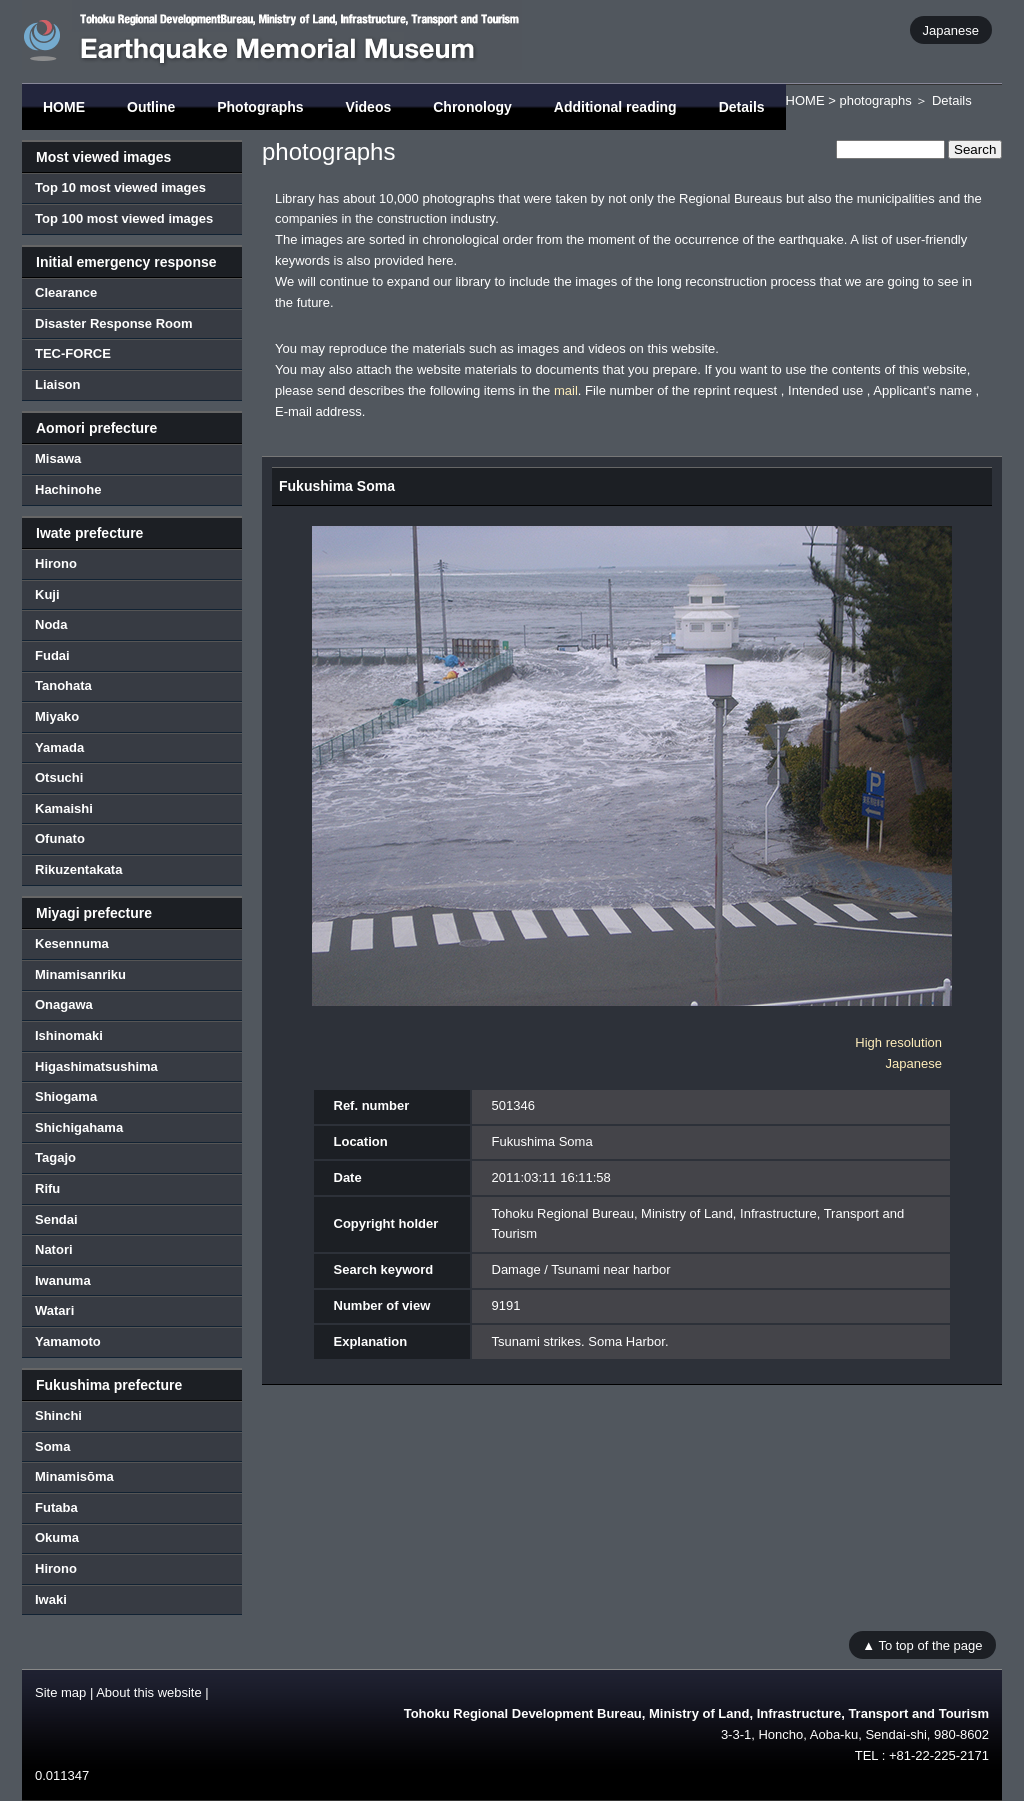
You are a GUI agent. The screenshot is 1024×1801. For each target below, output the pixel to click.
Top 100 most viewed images (124, 218)
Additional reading (615, 107)
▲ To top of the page (922, 1644)
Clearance (66, 292)
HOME (64, 107)
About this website (149, 1692)
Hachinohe (68, 489)
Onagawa (64, 1004)
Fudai (52, 655)
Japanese (951, 29)
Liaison (58, 384)
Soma (52, 1446)
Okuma (57, 1537)
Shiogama (66, 1096)
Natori (54, 1249)
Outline (151, 107)
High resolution (898, 1042)
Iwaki (51, 1599)
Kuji (47, 594)
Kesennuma (72, 943)
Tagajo (55, 1157)
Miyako (57, 716)
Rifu (47, 1188)
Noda (51, 624)
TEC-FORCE (73, 353)
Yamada (59, 747)
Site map (60, 1692)
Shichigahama (79, 1127)
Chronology (472, 107)
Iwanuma (63, 1280)
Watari (54, 1310)
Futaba (56, 1507)
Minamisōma (74, 1476)
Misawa (58, 458)
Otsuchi (59, 777)
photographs (875, 100)
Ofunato (60, 838)
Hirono (56, 563)
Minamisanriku (80, 974)
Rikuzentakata (78, 869)
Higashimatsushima (96, 1066)
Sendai (56, 1219)
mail (566, 390)
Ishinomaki (69, 1035)
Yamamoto (68, 1341)
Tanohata (63, 685)
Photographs (260, 107)
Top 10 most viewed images (120, 187)
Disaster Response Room (114, 323)
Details (742, 107)
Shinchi (58, 1415)
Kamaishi (64, 808)
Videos (369, 107)
